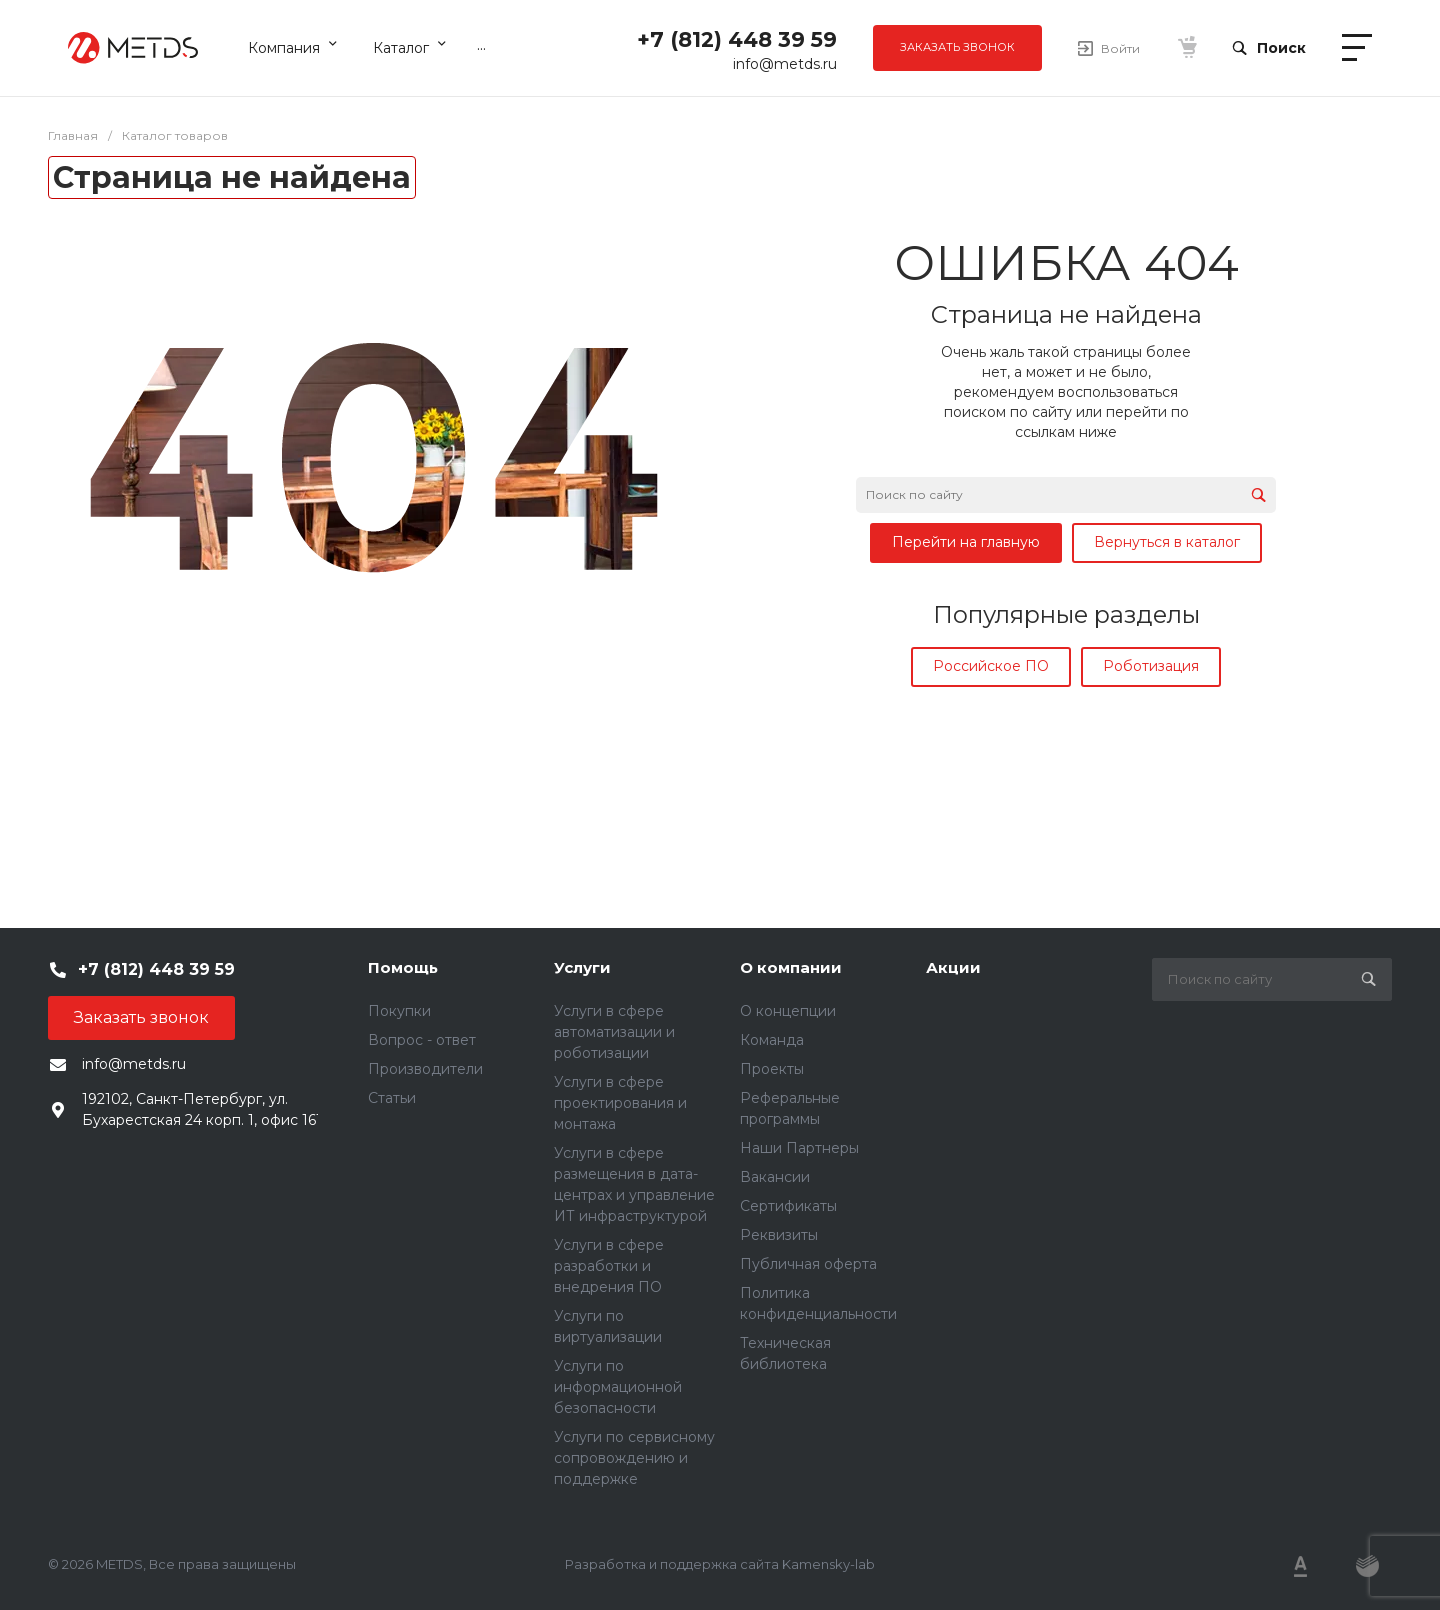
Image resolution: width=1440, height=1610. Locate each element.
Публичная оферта (808, 1264)
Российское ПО (991, 666)
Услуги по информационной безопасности (618, 1387)
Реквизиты (779, 1235)
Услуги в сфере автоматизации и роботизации (614, 1032)
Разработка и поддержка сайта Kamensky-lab (720, 1564)
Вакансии (775, 1177)
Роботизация (1151, 666)
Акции (953, 967)
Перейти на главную (966, 542)
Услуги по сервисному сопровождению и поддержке (634, 1458)
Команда (772, 1040)
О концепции (788, 1011)
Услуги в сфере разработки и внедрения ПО (609, 1266)
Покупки (399, 1011)
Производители (425, 1069)
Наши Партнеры (799, 1148)
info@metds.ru (785, 64)
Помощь (403, 967)
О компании (791, 967)
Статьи (392, 1098)
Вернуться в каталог (1167, 542)
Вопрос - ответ (422, 1040)
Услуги (582, 967)
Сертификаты (788, 1206)
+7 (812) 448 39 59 (737, 39)
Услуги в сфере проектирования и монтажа (620, 1103)
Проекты (772, 1069)
